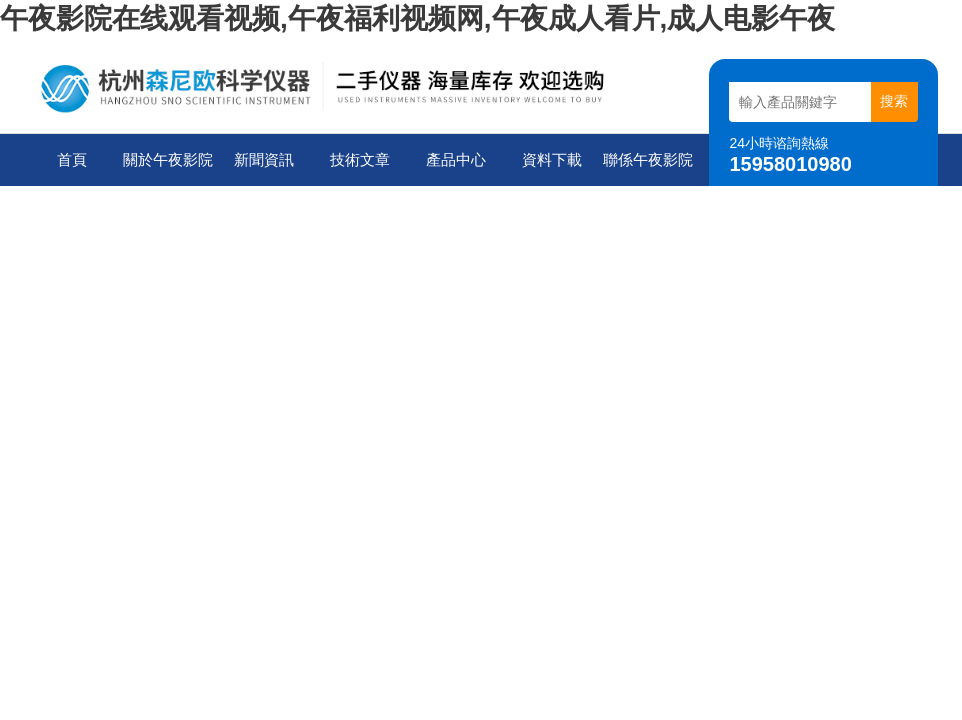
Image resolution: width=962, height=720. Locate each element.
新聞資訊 (264, 159)
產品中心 (456, 159)
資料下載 (552, 159)
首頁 (72, 159)
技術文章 (360, 159)
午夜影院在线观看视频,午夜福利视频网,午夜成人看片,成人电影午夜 (417, 18)
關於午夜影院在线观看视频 (168, 168)
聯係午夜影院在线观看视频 (648, 168)
